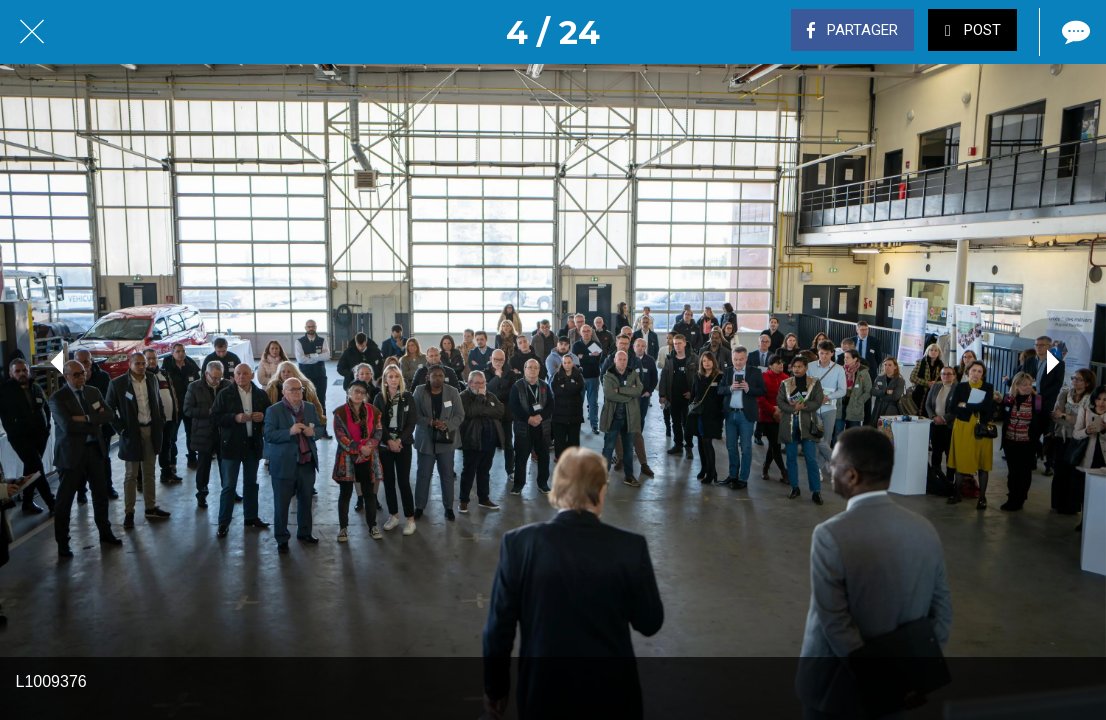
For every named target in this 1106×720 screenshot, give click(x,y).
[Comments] (1074, 32)
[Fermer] (32, 32)
